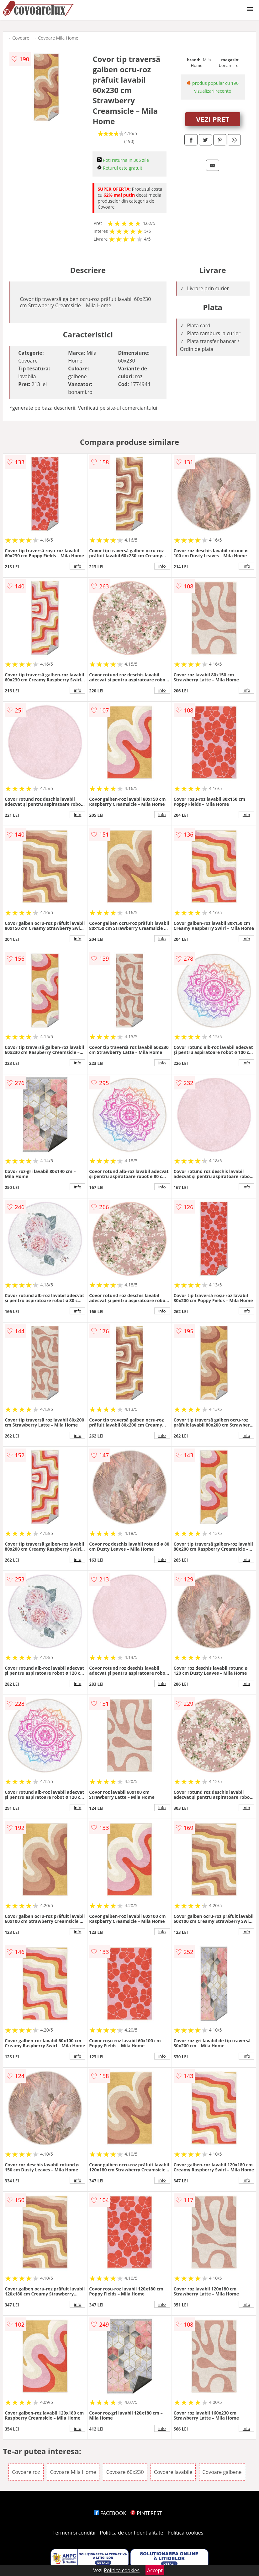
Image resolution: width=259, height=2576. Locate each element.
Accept (155, 2570)
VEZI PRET (212, 119)
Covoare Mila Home (58, 38)
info (77, 566)
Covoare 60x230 (125, 2472)
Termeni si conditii (74, 2532)
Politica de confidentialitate (131, 2532)
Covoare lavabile (173, 2472)
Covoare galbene (222, 2472)
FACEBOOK (110, 2513)
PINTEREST (146, 2513)
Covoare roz (26, 2472)
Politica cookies (186, 2532)
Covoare (20, 38)
